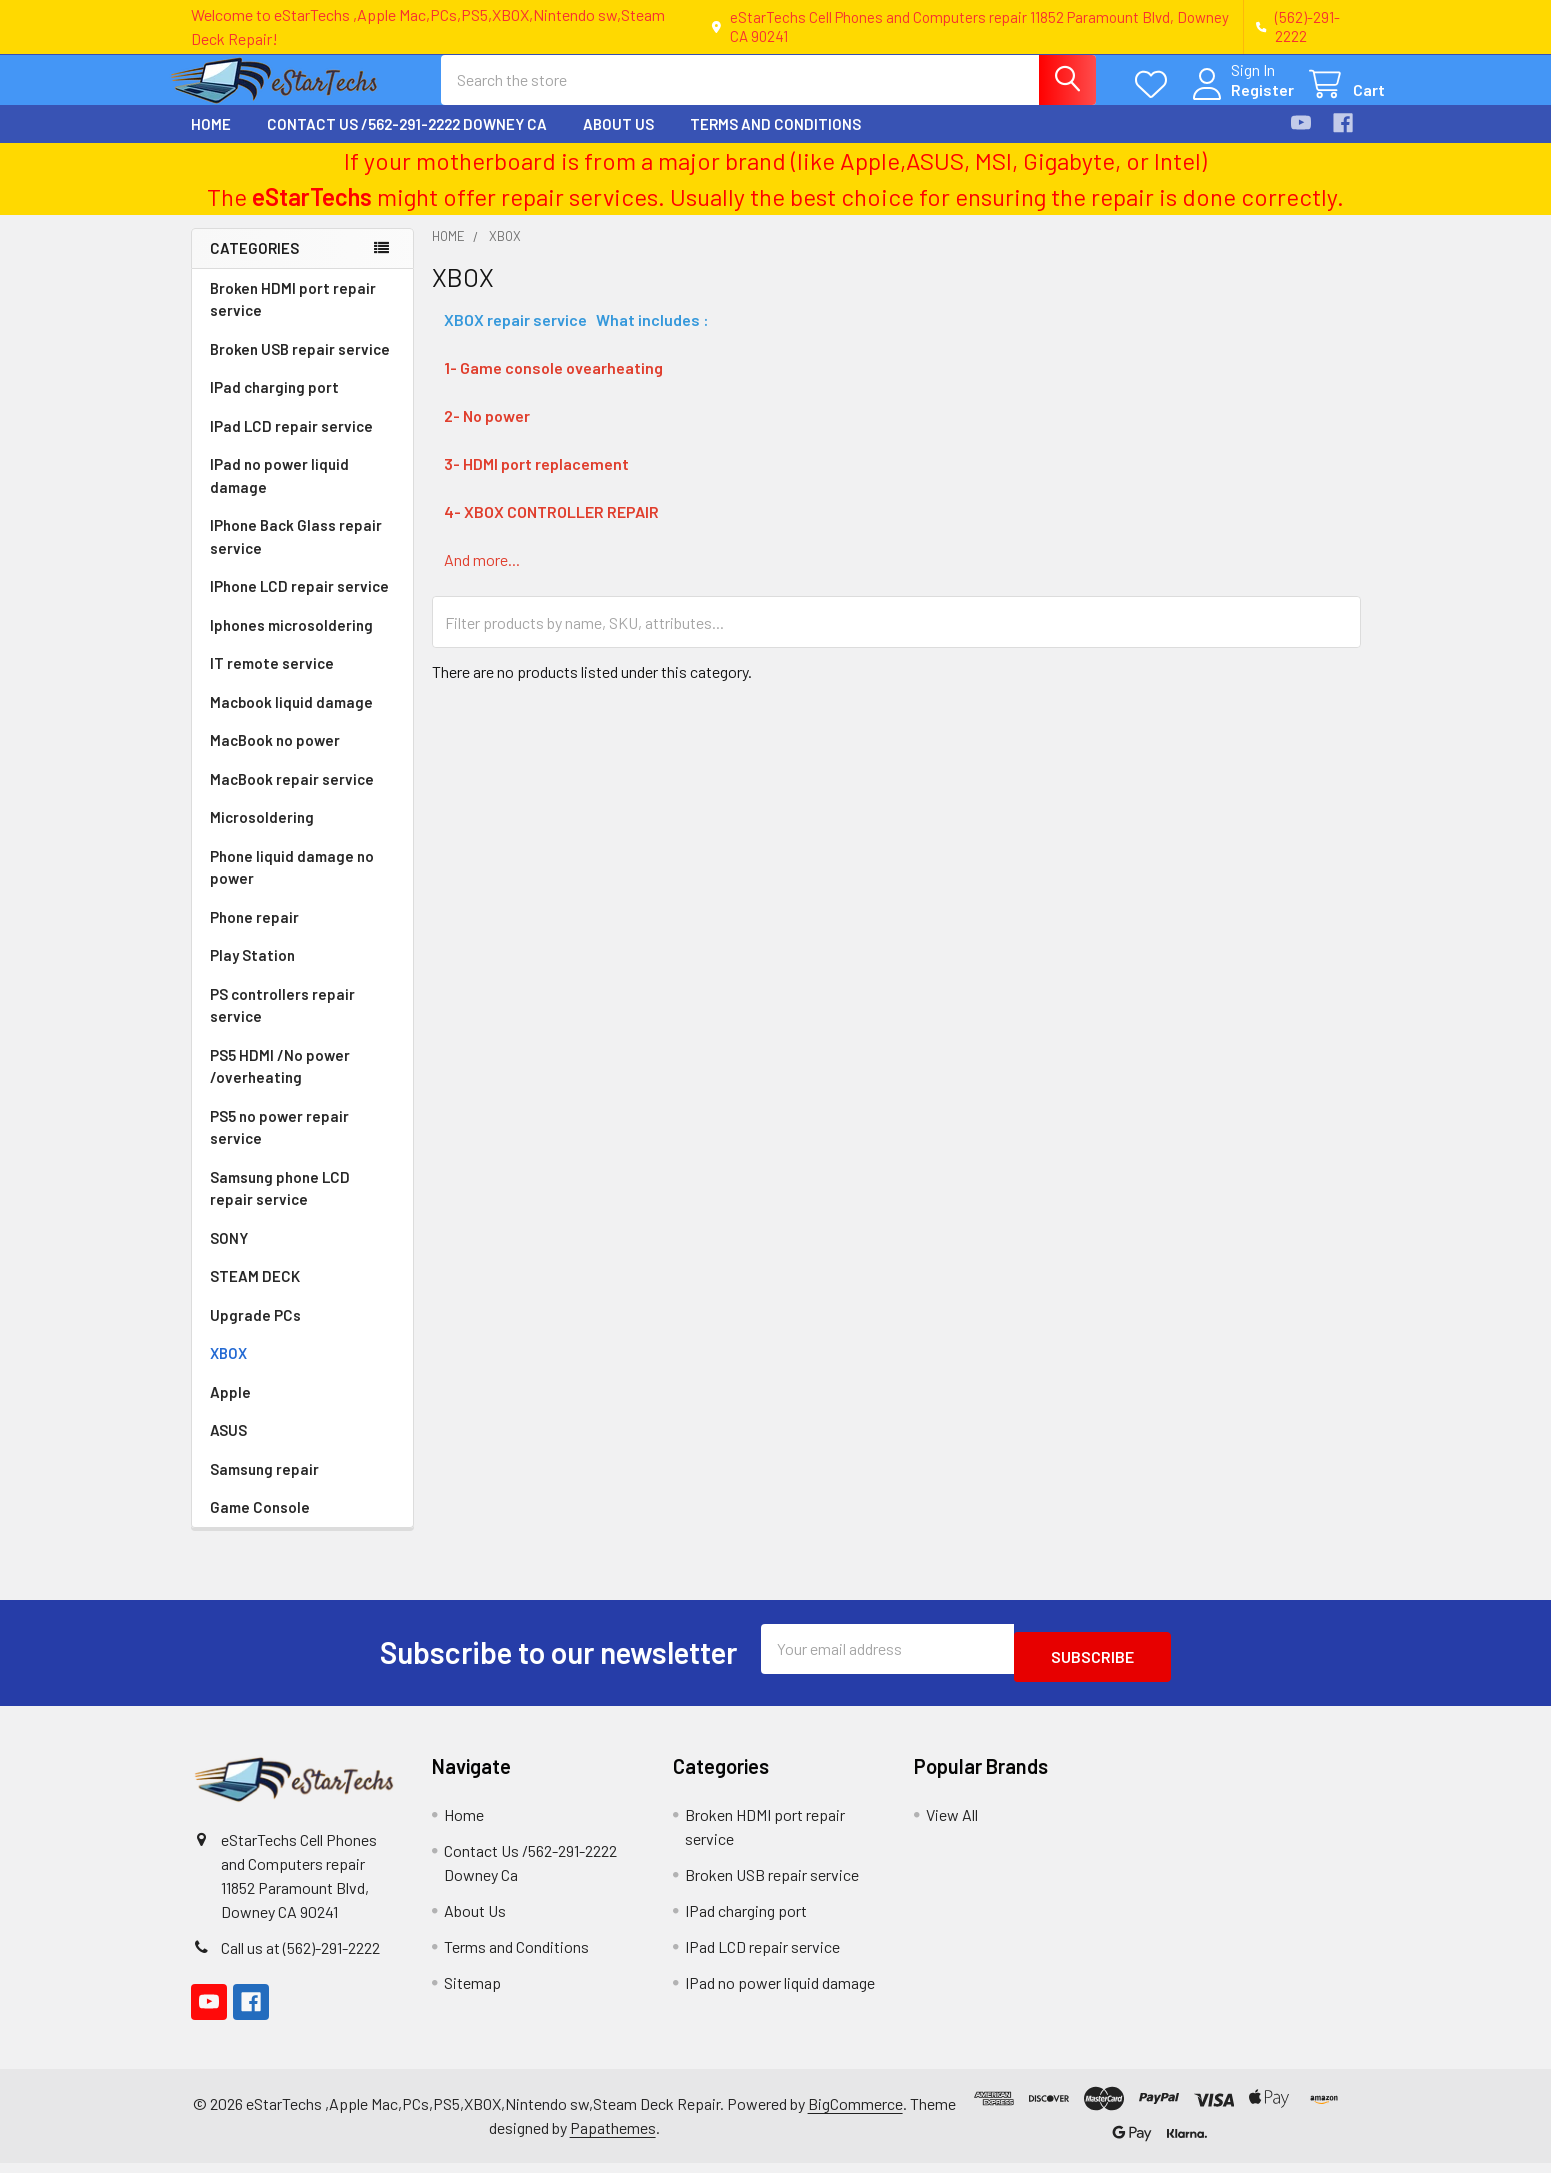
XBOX (228, 1371)
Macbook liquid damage (291, 720)
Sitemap (472, 1992)
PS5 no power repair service (279, 1145)
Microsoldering (262, 835)
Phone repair (254, 935)
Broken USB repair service (300, 367)
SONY (229, 1256)
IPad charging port (274, 405)
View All (952, 1824)
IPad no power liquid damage (279, 493)
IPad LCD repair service (291, 444)
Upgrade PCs (255, 1333)
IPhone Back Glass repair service (296, 554)
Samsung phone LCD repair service (280, 1206)
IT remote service (272, 681)
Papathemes (613, 2137)
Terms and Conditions (775, 142)
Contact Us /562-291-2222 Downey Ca (407, 142)
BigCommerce (855, 2113)
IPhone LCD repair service (299, 604)
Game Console (260, 1525)
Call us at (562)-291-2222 (300, 1957)
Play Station (252, 973)
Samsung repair (264, 1487)
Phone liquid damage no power (292, 885)
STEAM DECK (255, 1294)
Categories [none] (254, 266)
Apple (230, 1410)
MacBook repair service (292, 797)
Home (211, 142)
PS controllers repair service (282, 1023)
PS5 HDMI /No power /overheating (280, 1084)
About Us (618, 142)
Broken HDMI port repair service (293, 317)
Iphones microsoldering (291, 643)
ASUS (228, 1448)
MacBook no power (275, 758)
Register (1238, 101)
